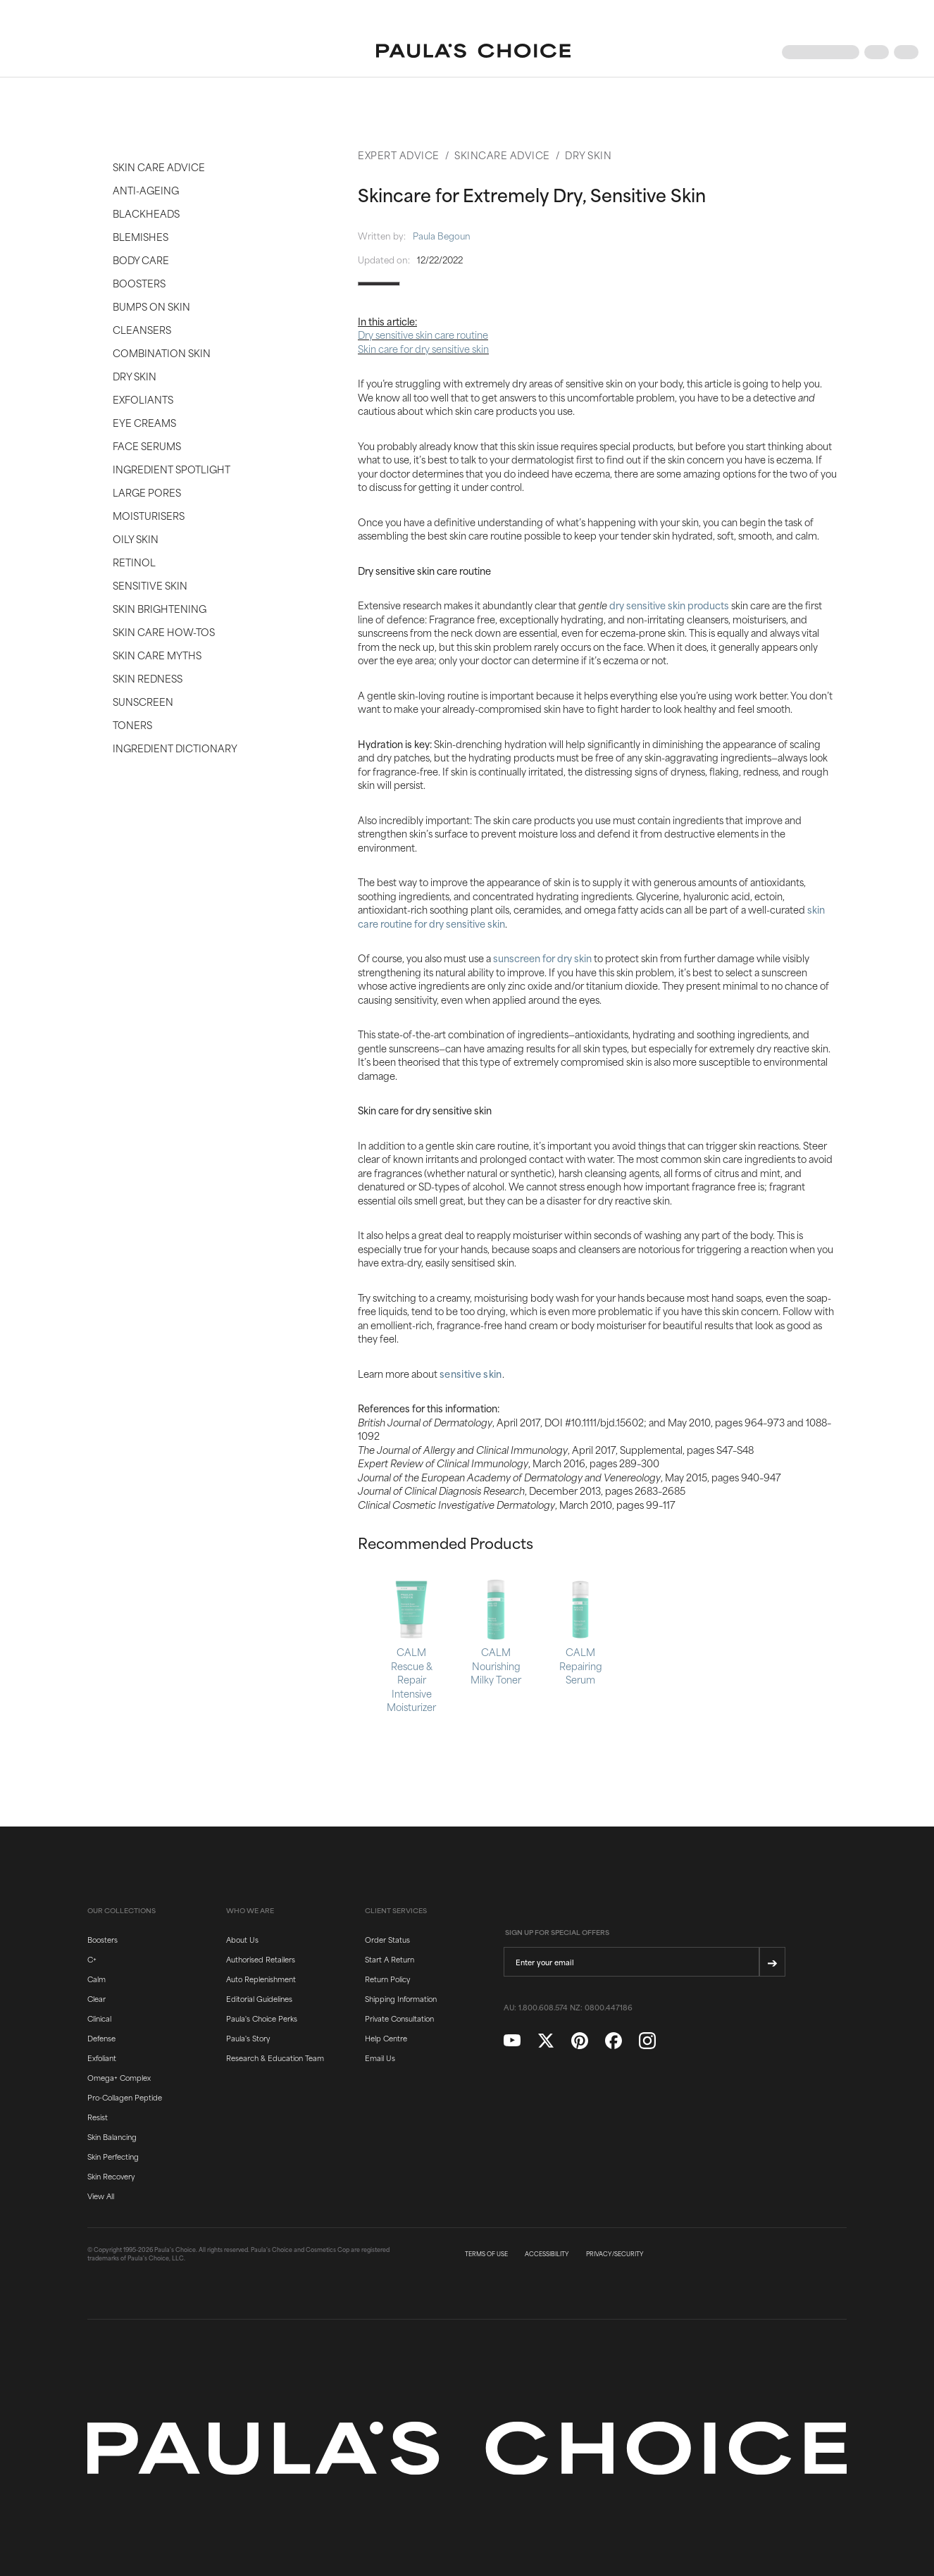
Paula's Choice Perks (261, 2018)
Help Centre (386, 2037)
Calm (96, 1978)
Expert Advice (399, 154)
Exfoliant (101, 2057)
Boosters (139, 282)
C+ (91, 1959)
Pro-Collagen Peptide (124, 2097)
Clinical (99, 2018)
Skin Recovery (111, 2176)
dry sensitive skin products (669, 604)
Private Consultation (399, 2018)
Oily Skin (135, 538)
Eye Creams (144, 422)
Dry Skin (134, 375)
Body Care (141, 259)
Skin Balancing (112, 2136)
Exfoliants (143, 399)
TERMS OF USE (486, 2254)
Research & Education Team (275, 2057)
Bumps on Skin (151, 306)
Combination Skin (162, 352)
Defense (101, 2037)
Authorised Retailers (260, 1959)
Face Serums (147, 445)
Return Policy (387, 1978)
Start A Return (389, 1959)
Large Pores (147, 492)
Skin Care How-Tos (164, 631)
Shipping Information (401, 1998)
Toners (132, 724)
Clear (96, 1998)
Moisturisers (149, 515)
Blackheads (146, 213)
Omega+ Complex (119, 2077)
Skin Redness (147, 678)
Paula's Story (248, 2037)
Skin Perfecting (113, 2156)
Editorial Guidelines (259, 1998)
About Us (242, 1939)
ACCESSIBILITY (547, 2254)
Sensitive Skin (150, 585)
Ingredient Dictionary (175, 747)
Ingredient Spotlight (171, 468)
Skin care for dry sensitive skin (423, 348)
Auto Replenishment (261, 1978)
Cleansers (142, 329)
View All (100, 2195)
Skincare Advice (502, 154)
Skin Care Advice (159, 166)
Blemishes (140, 236)
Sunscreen (143, 701)
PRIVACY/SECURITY (615, 2254)
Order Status (387, 1939)
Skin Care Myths (157, 654)
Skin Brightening (159, 608)
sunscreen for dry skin (542, 957)
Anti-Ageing (146, 189)
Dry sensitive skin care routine (423, 334)
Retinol (134, 561)
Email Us (380, 2057)
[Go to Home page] (473, 52)
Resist (97, 2116)
